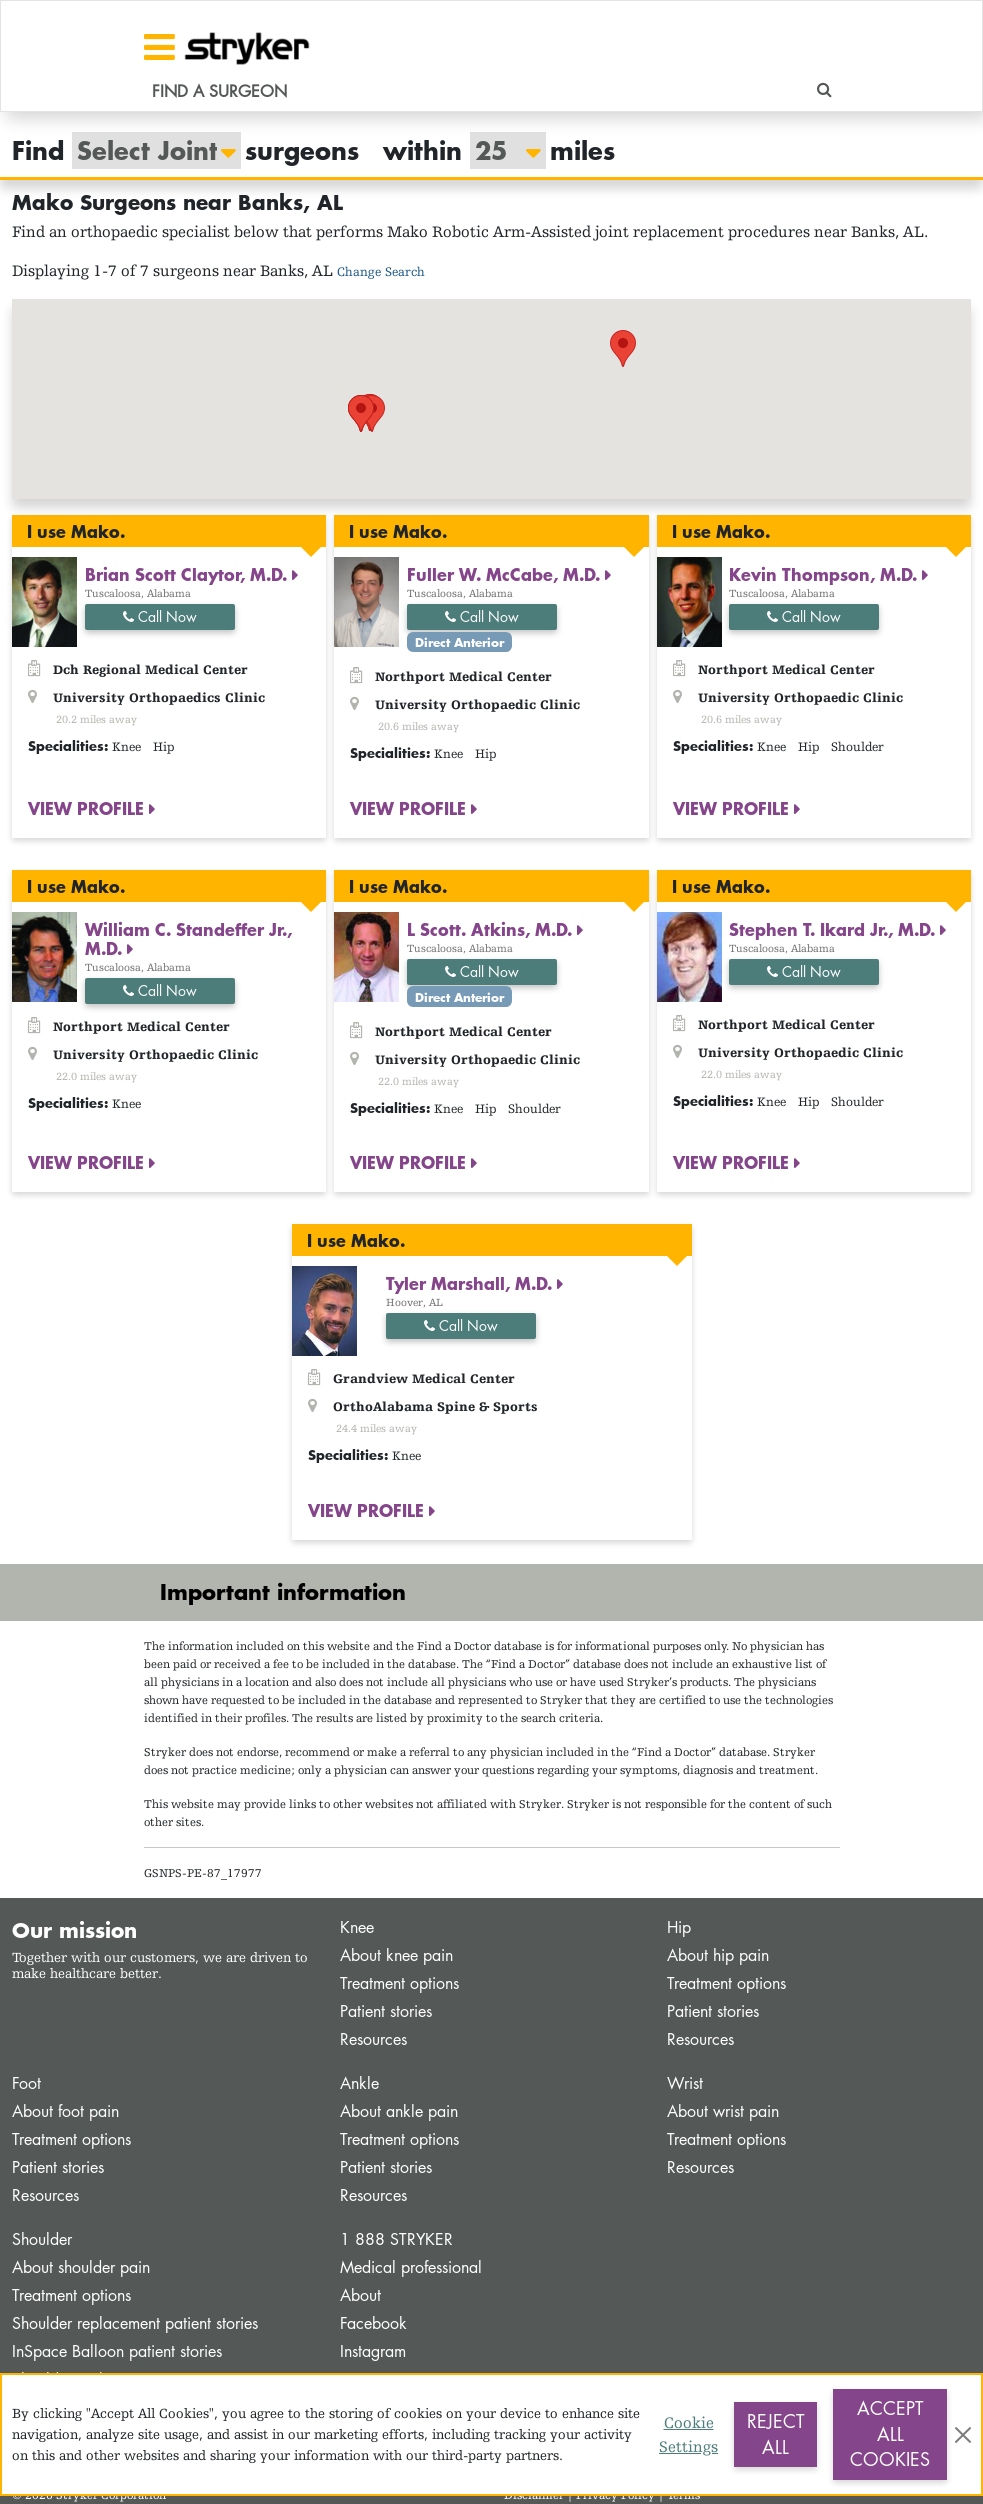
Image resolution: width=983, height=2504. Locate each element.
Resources (373, 2039)
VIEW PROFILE (88, 808)
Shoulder (42, 2239)
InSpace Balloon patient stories (117, 2351)
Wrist (685, 2083)
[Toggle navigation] (159, 47)
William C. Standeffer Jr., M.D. (188, 938)
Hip (679, 1927)
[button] (311, 401)
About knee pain (396, 1955)
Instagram (373, 2351)
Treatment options (399, 1983)
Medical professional (411, 2267)
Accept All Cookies (890, 2433)
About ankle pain (399, 2111)
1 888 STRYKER (396, 2239)
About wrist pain (723, 2111)
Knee (357, 1927)
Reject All (775, 2434)
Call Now (160, 616)
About (360, 2295)
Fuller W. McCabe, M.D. (506, 574)
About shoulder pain (81, 2267)
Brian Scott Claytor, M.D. (188, 574)
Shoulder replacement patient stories (135, 2323)
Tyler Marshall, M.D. (471, 1283)
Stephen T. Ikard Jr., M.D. (834, 929)
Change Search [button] (381, 271)
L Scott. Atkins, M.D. (492, 929)
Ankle (359, 2083)
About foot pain (65, 2111)
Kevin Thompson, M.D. (825, 574)
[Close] (963, 2435)
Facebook (373, 2323)
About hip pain (718, 1955)
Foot (26, 2083)
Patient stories (386, 2011)
